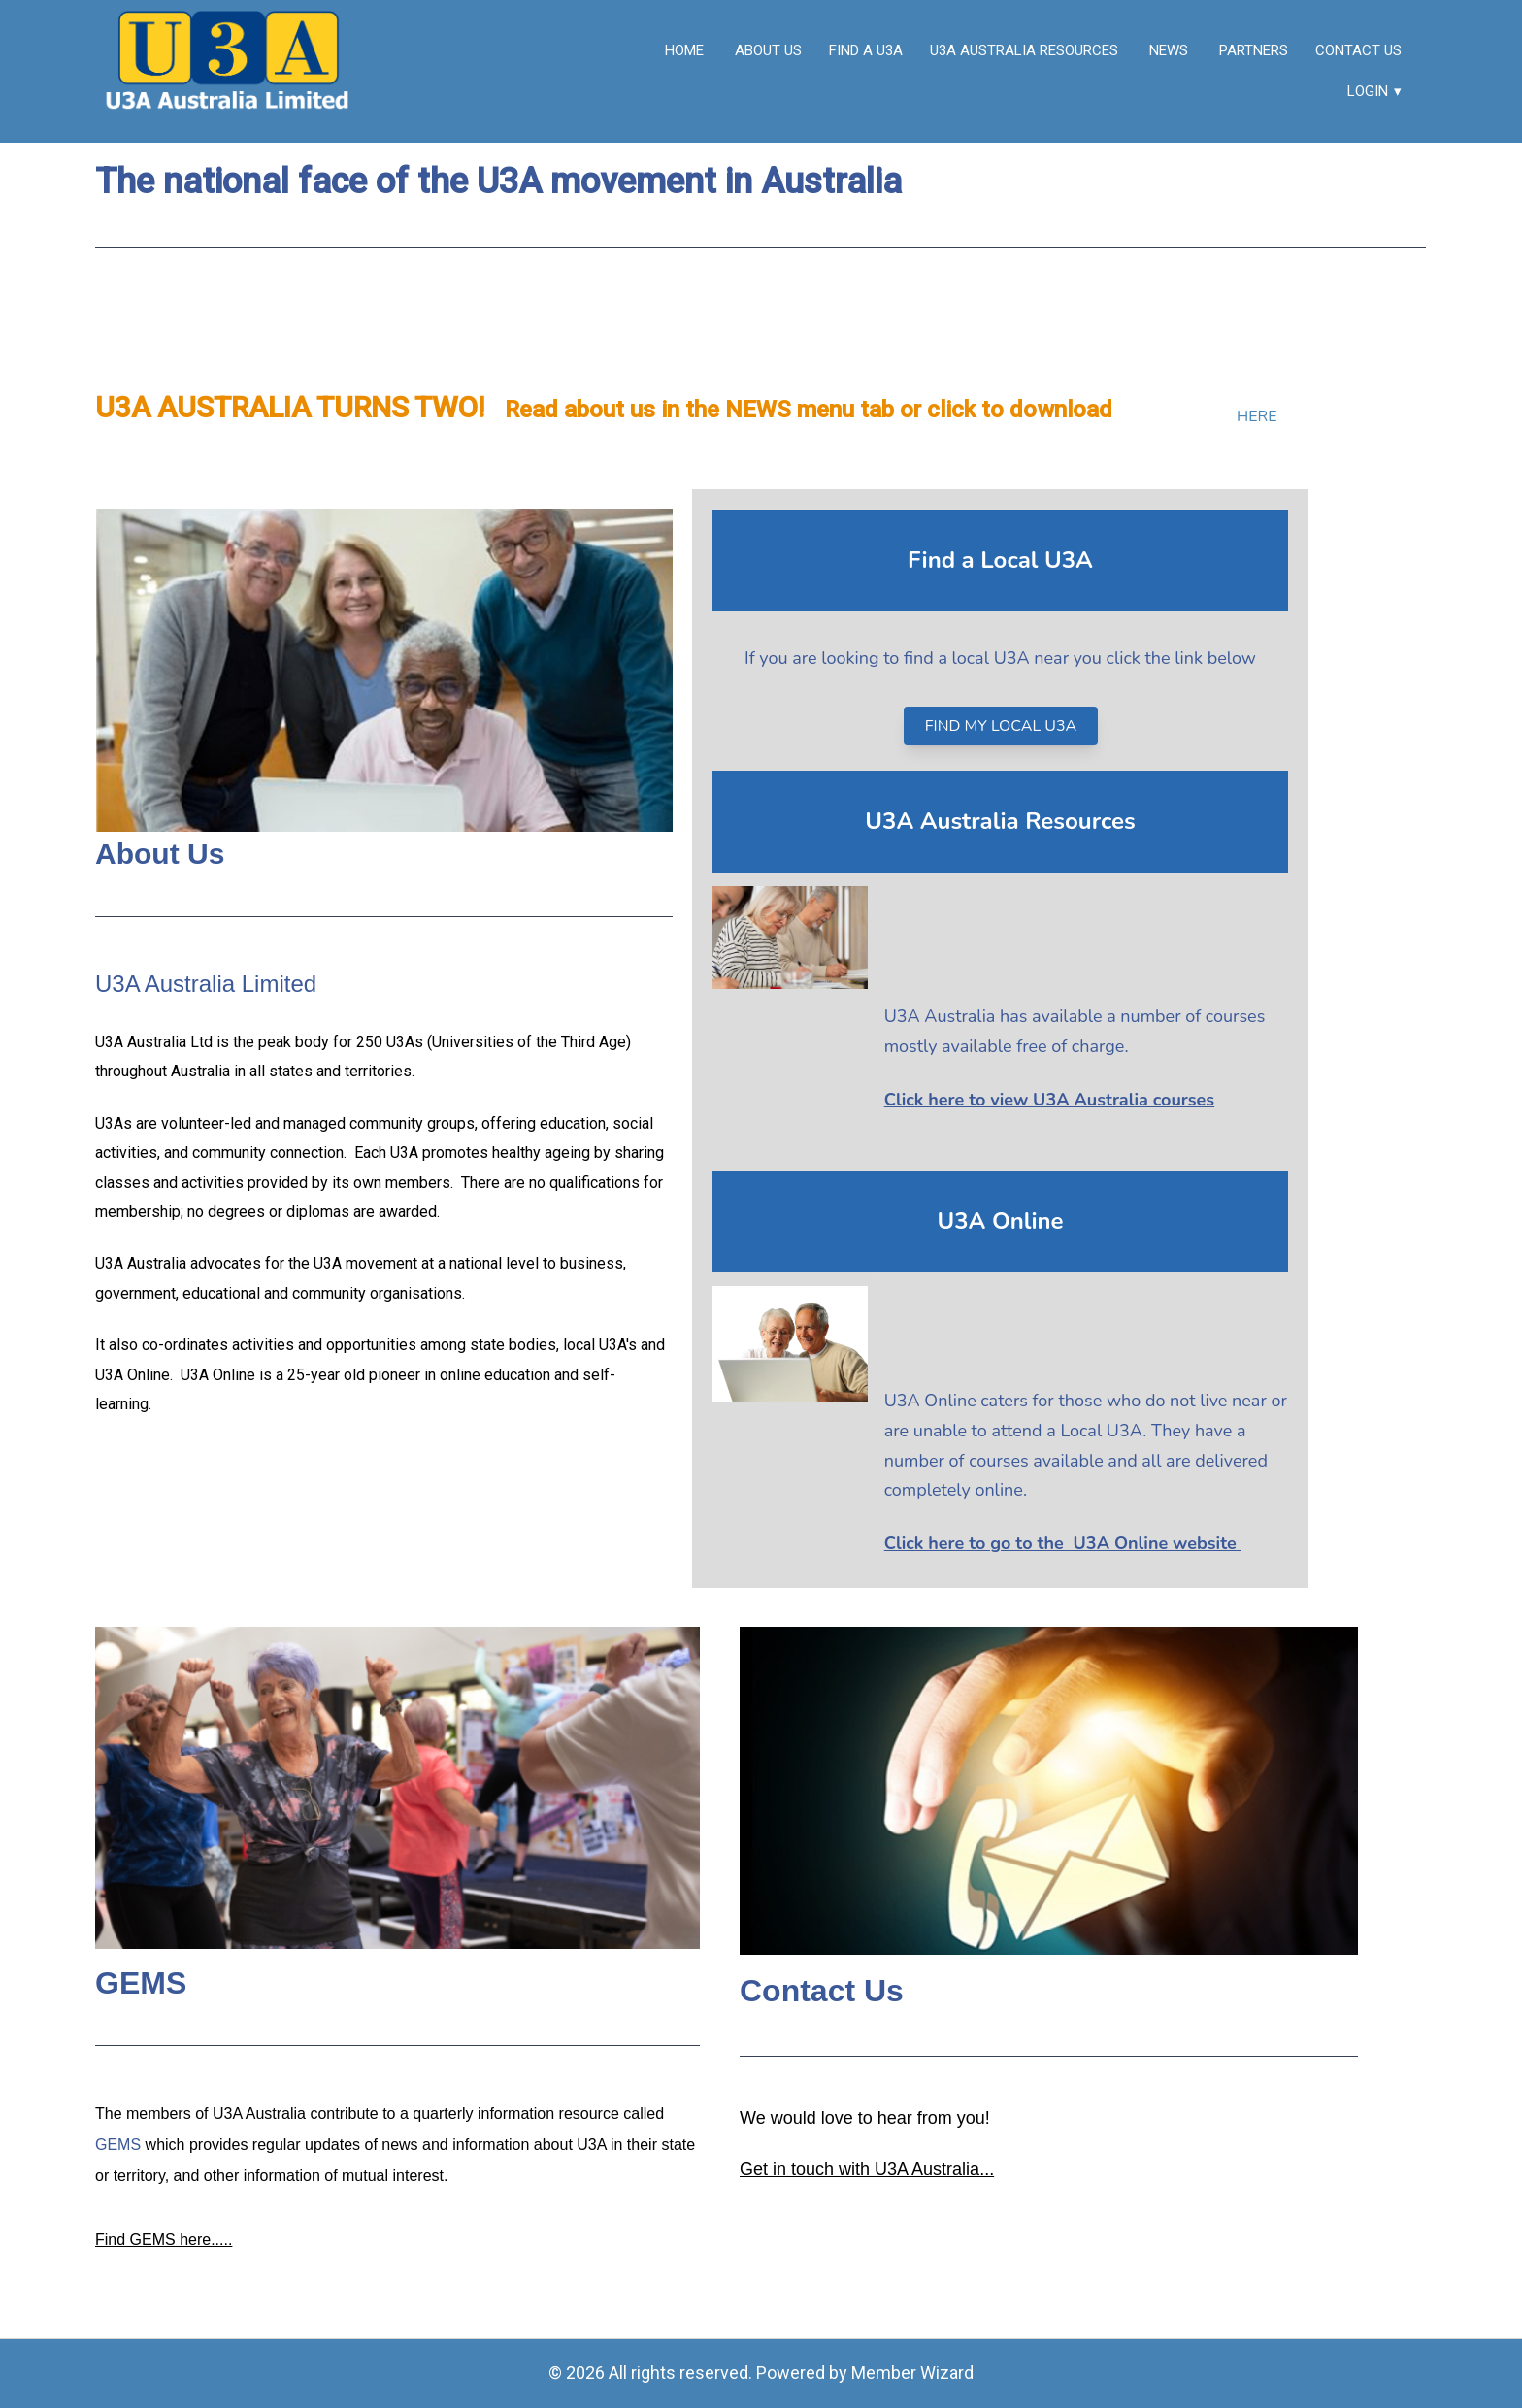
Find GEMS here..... (163, 2239)
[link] (230, 71)
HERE (1257, 416)
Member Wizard (912, 2372)
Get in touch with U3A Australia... (867, 2168)
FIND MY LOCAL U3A (1000, 726)
